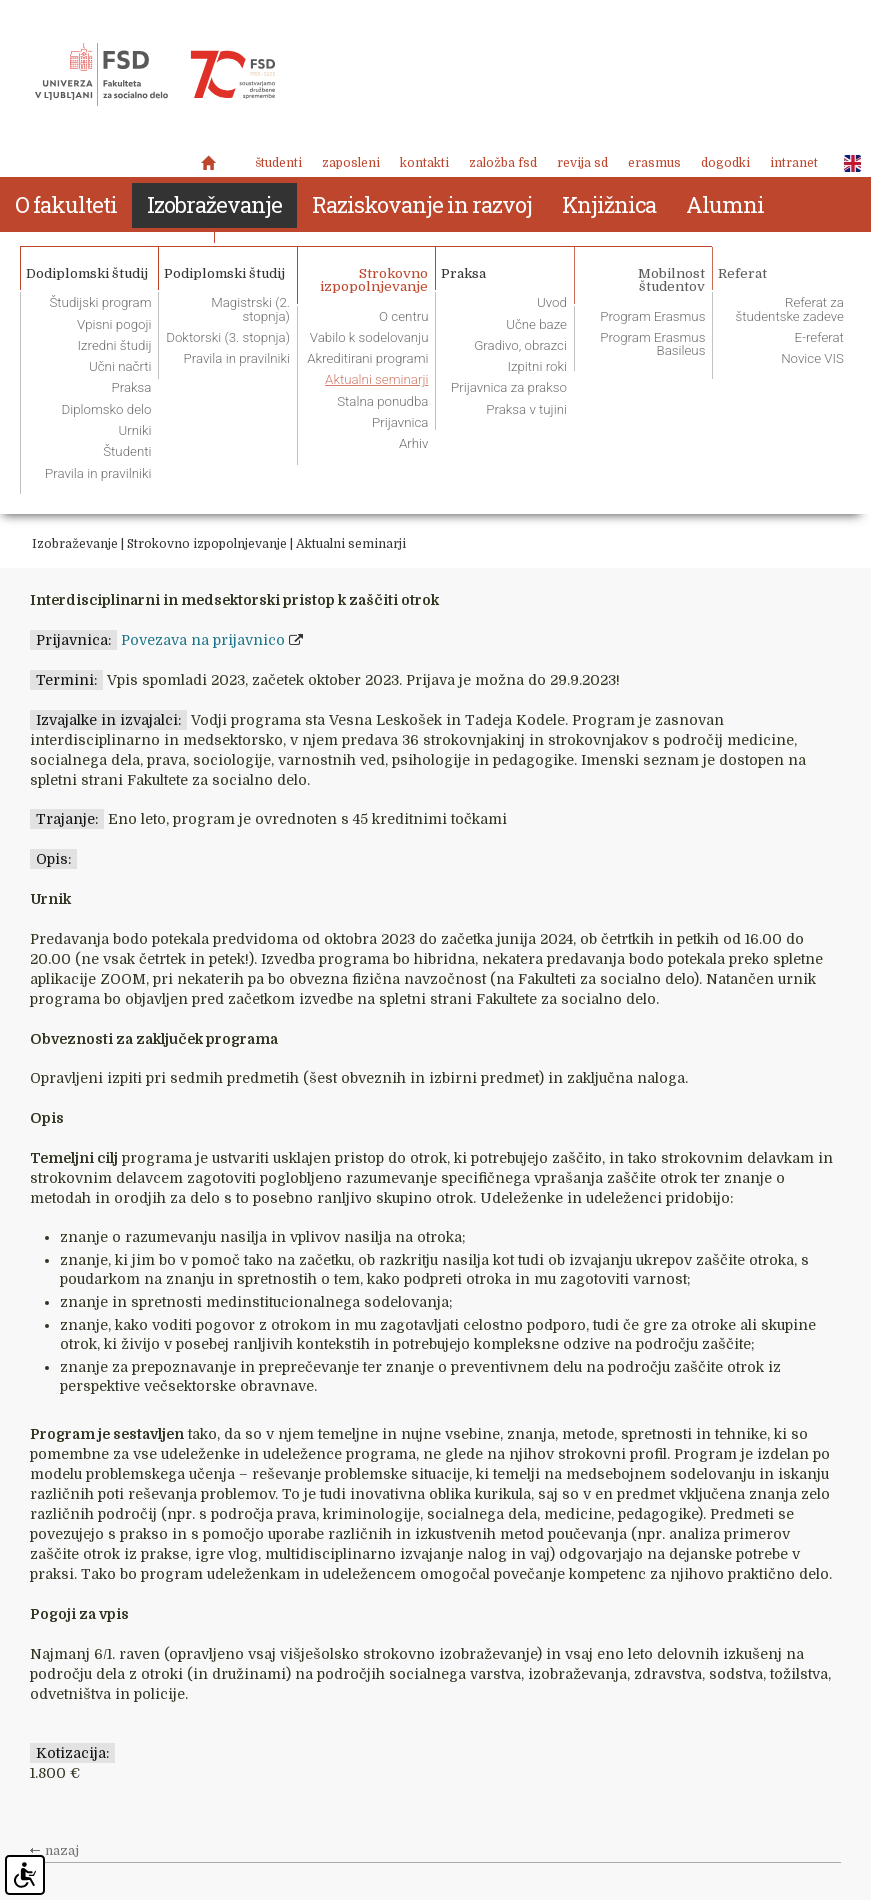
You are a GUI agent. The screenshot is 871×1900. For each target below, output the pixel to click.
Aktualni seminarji (351, 544)
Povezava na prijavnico (203, 640)
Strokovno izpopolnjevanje (207, 544)
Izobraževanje (75, 544)
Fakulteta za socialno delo (155, 75)
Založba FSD (503, 163)
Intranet (794, 163)
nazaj (62, 1851)
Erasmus (654, 163)
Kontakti (424, 163)
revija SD (582, 163)
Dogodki (725, 163)
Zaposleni (351, 163)
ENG (847, 164)
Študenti (278, 163)
